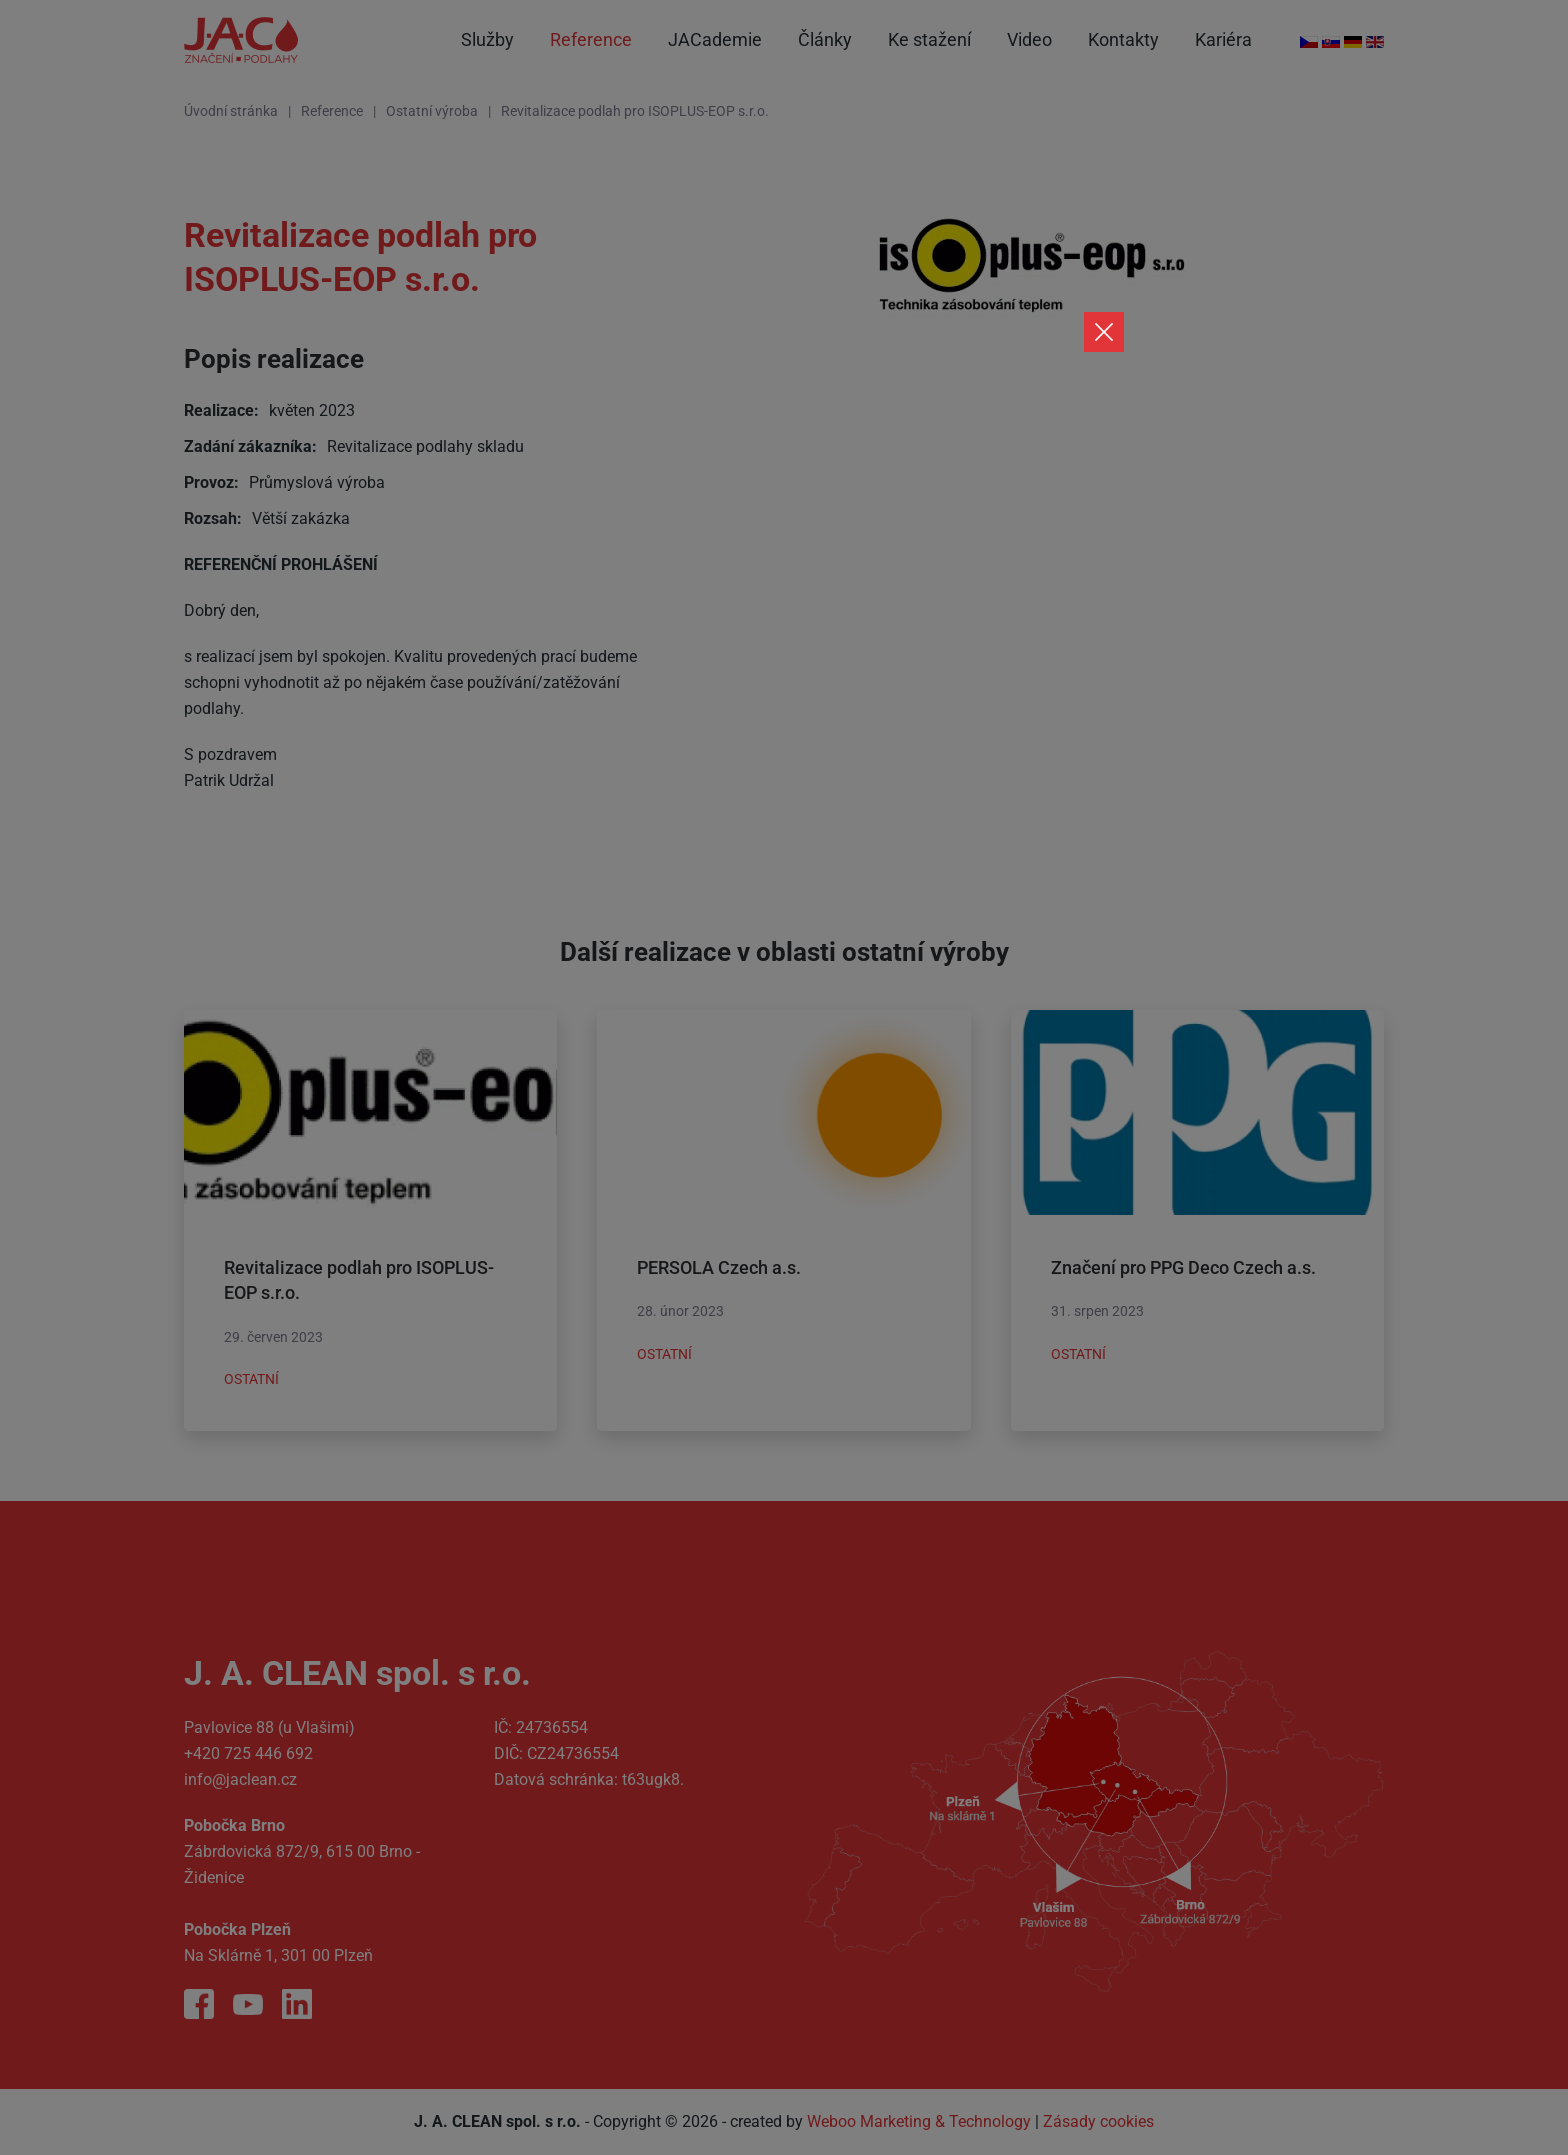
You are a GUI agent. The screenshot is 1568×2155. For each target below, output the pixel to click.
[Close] (1104, 332)
